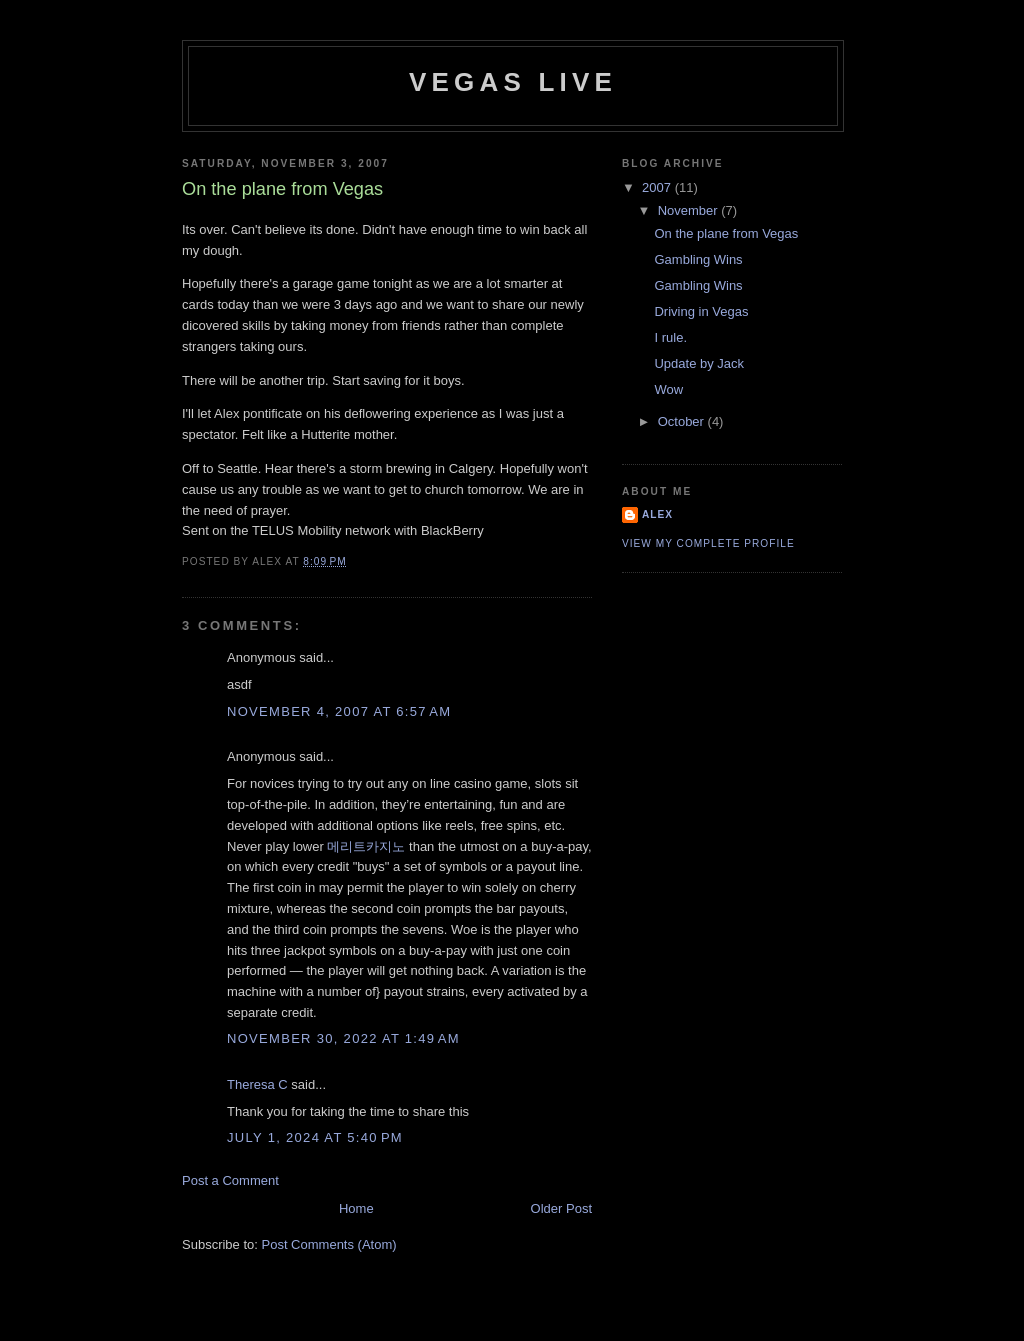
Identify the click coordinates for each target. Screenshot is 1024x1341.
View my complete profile (708, 543)
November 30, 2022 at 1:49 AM (343, 1038)
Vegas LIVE (513, 82)
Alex (657, 514)
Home (356, 1208)
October (683, 421)
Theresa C (257, 1084)
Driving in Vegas (701, 311)
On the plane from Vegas (726, 233)
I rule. (670, 337)
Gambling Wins (698, 259)
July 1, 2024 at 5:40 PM (315, 1137)
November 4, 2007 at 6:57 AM (339, 711)
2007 (658, 187)
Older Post (561, 1208)
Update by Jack (699, 363)
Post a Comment (230, 1180)
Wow (668, 389)
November (690, 210)
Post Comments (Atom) (329, 1244)
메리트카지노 (366, 846)
